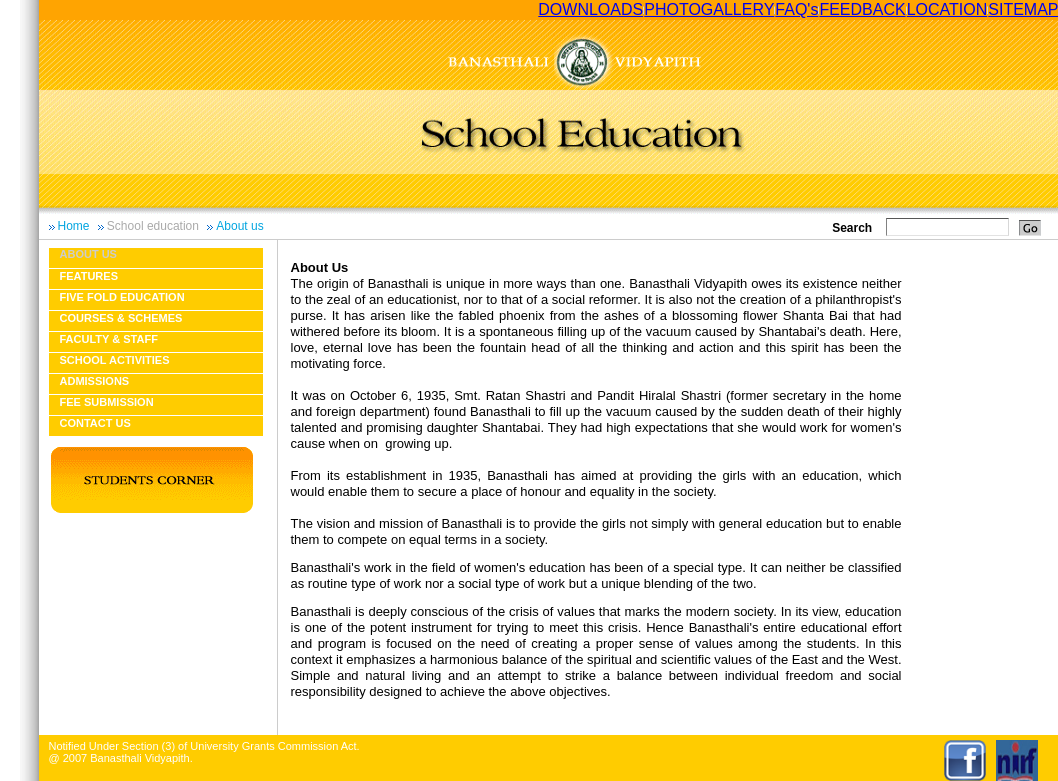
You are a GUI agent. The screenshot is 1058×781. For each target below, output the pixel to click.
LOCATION (947, 9)
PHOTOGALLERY (709, 9)
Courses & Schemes (121, 318)
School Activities (115, 360)
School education (153, 226)
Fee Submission (107, 402)
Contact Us (95, 423)
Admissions (95, 381)
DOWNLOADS (590, 9)
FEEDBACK (862, 9)
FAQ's (796, 9)
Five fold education (122, 297)
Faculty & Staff (109, 339)
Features (89, 276)
